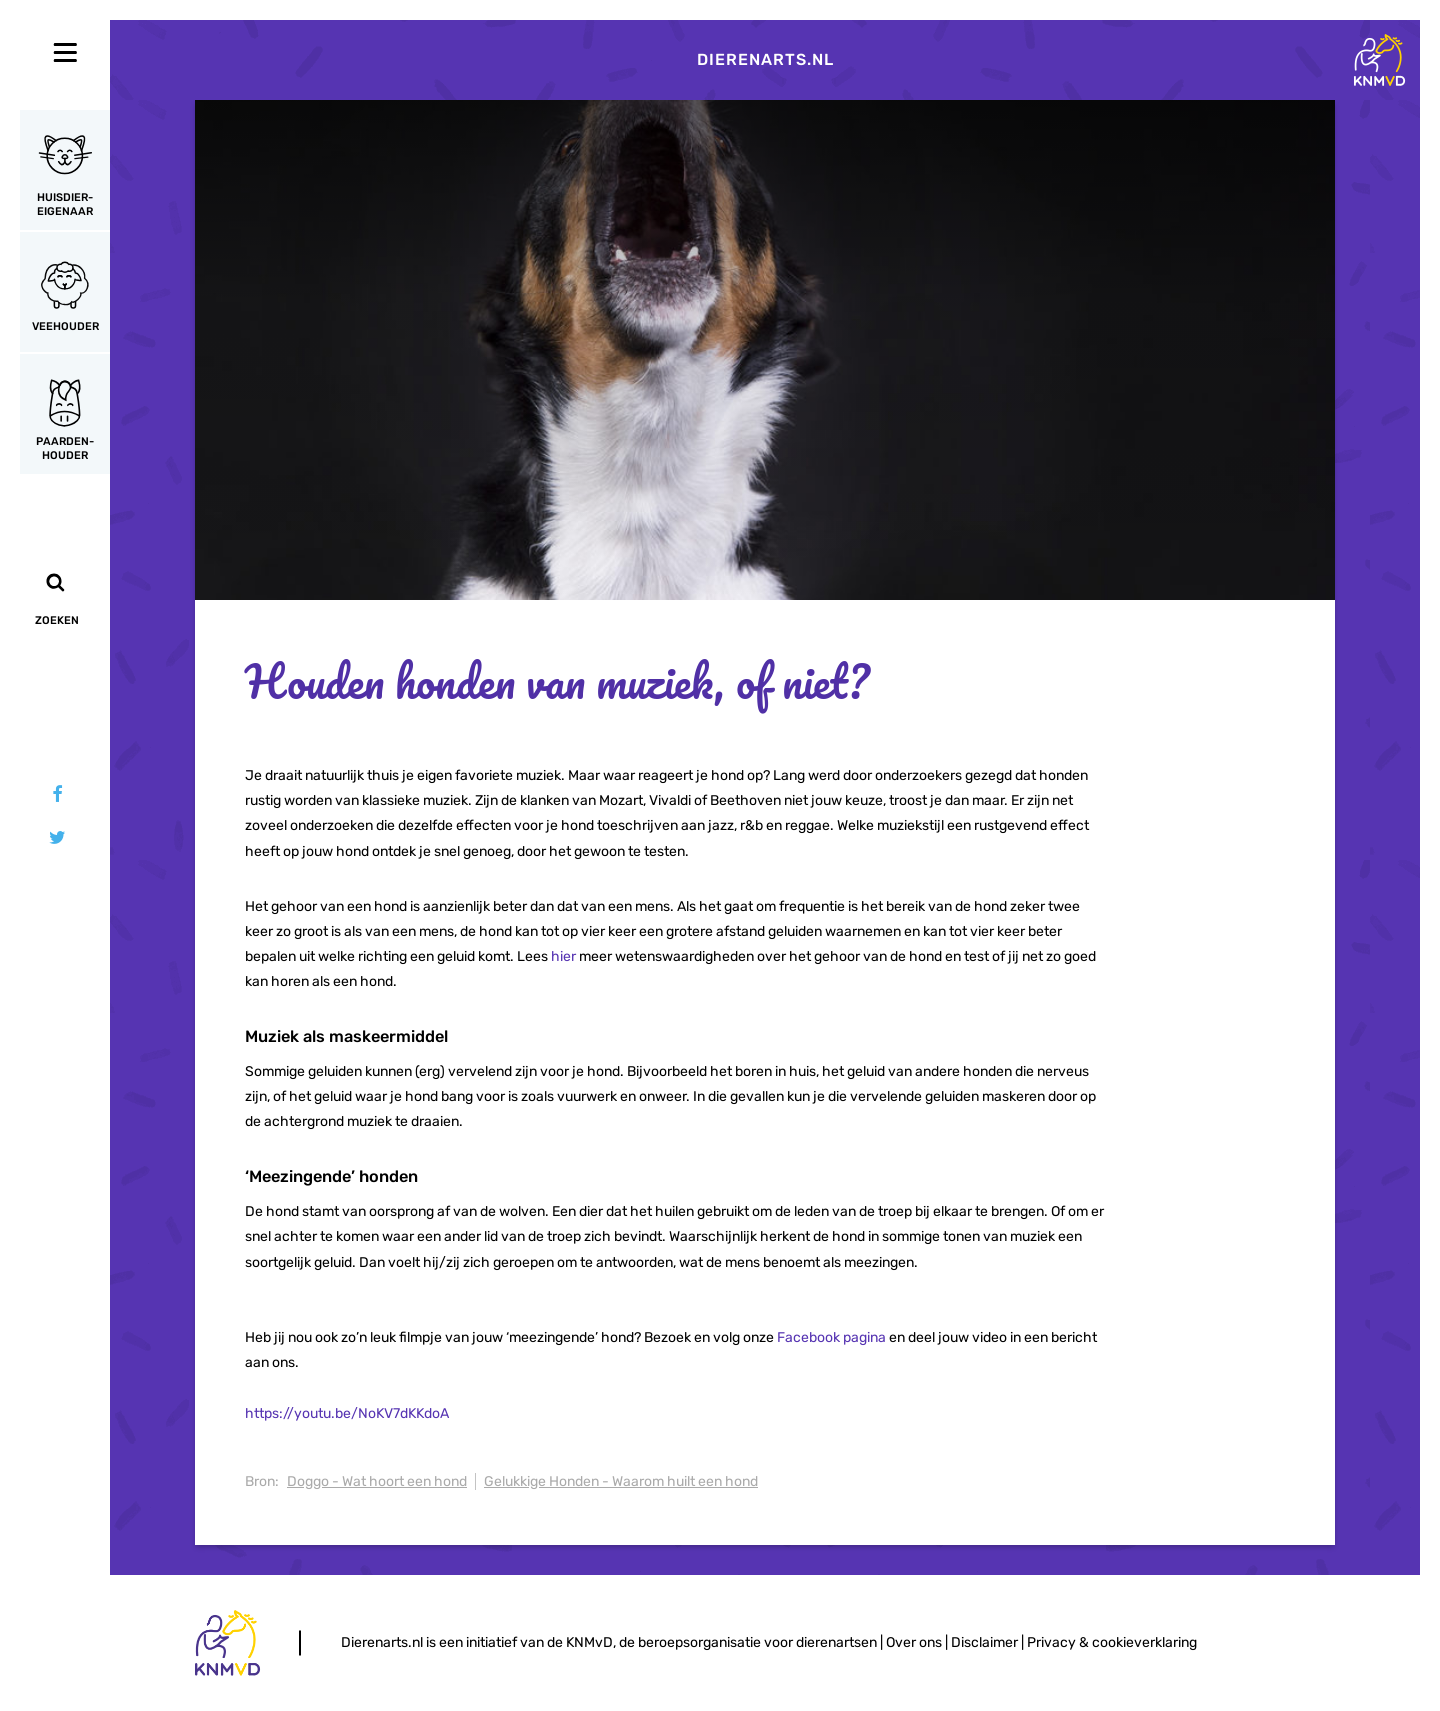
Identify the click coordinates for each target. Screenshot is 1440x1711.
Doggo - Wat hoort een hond (377, 1481)
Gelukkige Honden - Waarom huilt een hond (621, 1481)
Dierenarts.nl (765, 59)
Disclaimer (984, 1642)
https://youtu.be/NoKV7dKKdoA (347, 1413)
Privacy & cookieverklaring (1112, 1642)
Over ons (914, 1642)
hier (563, 956)
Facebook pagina (831, 1337)
